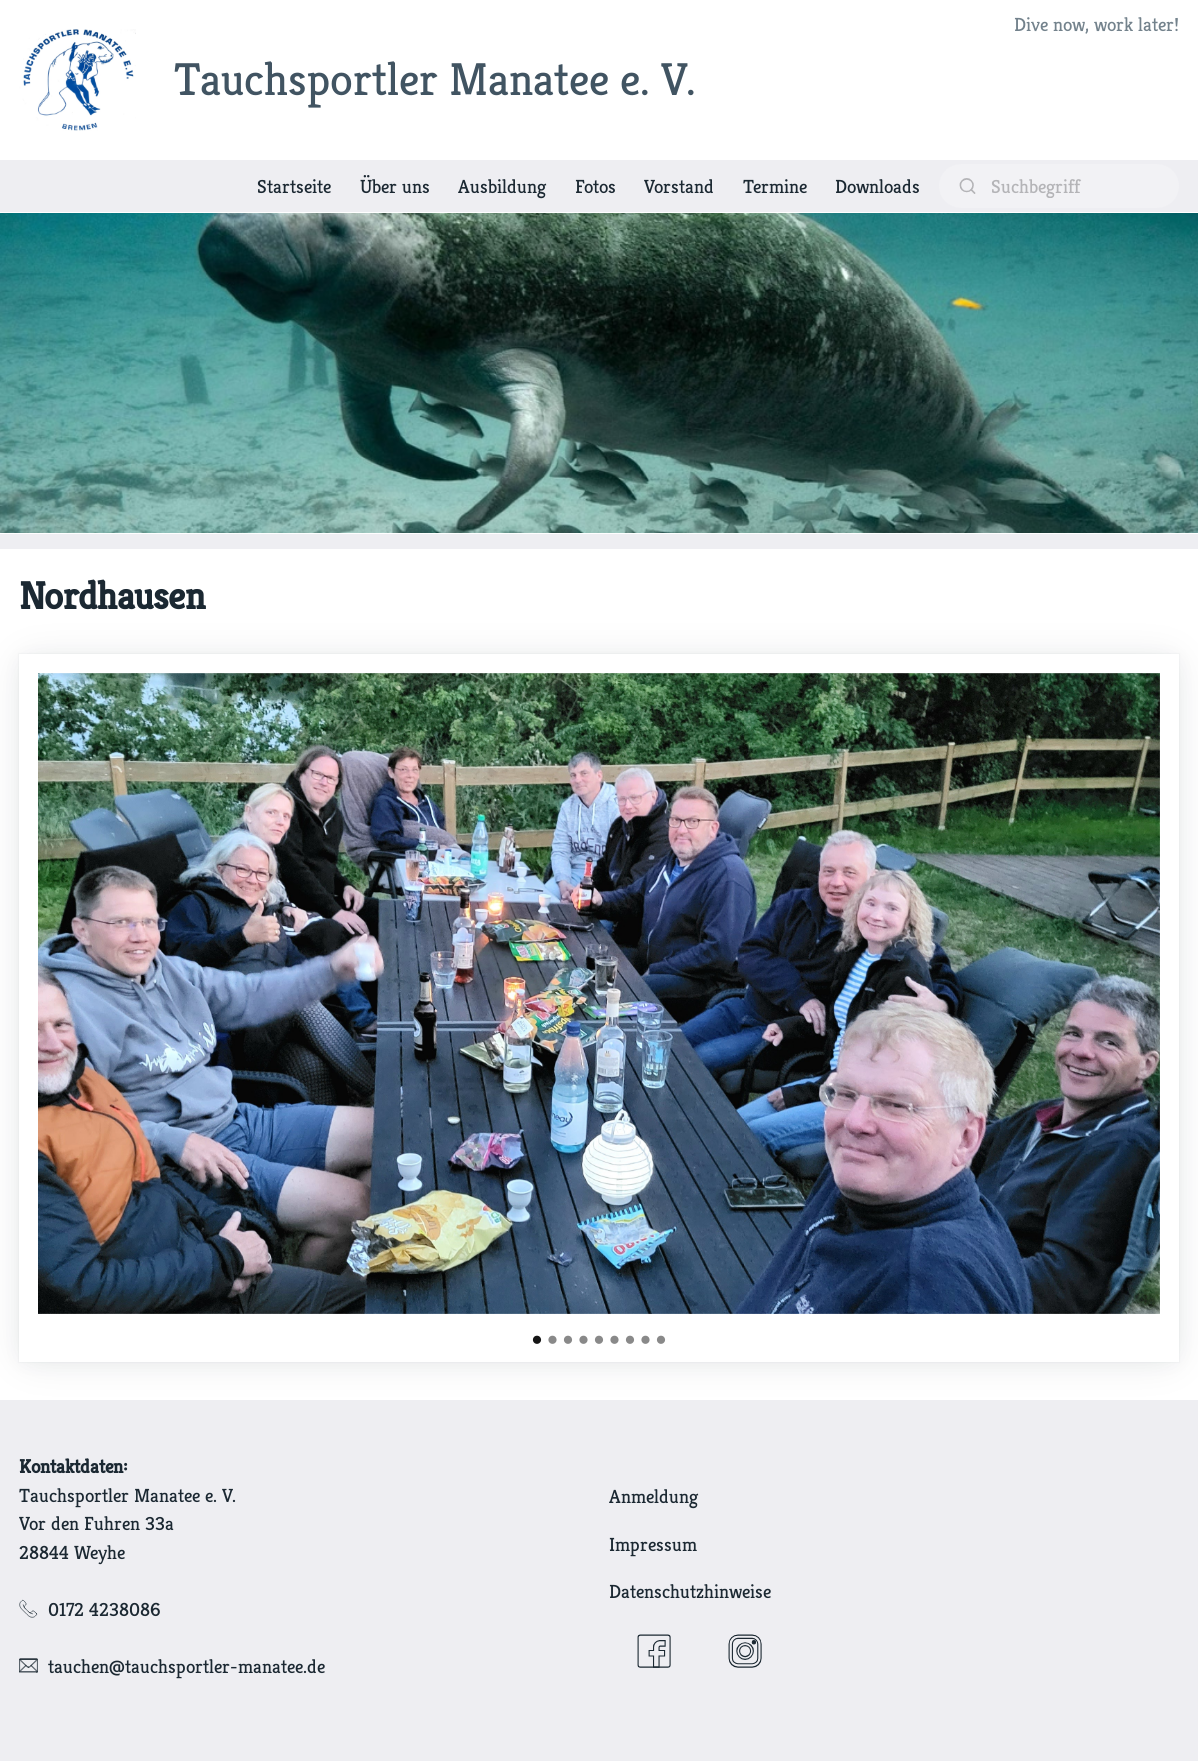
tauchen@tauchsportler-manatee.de (186, 1666)
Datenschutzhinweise (690, 1591)
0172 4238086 (104, 1609)
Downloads (877, 186)
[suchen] (1059, 185)
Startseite (294, 186)
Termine (775, 186)
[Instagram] (745, 1651)
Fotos (595, 186)
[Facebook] (654, 1651)
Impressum (653, 1544)
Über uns (395, 186)
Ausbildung (502, 186)
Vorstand (679, 186)
